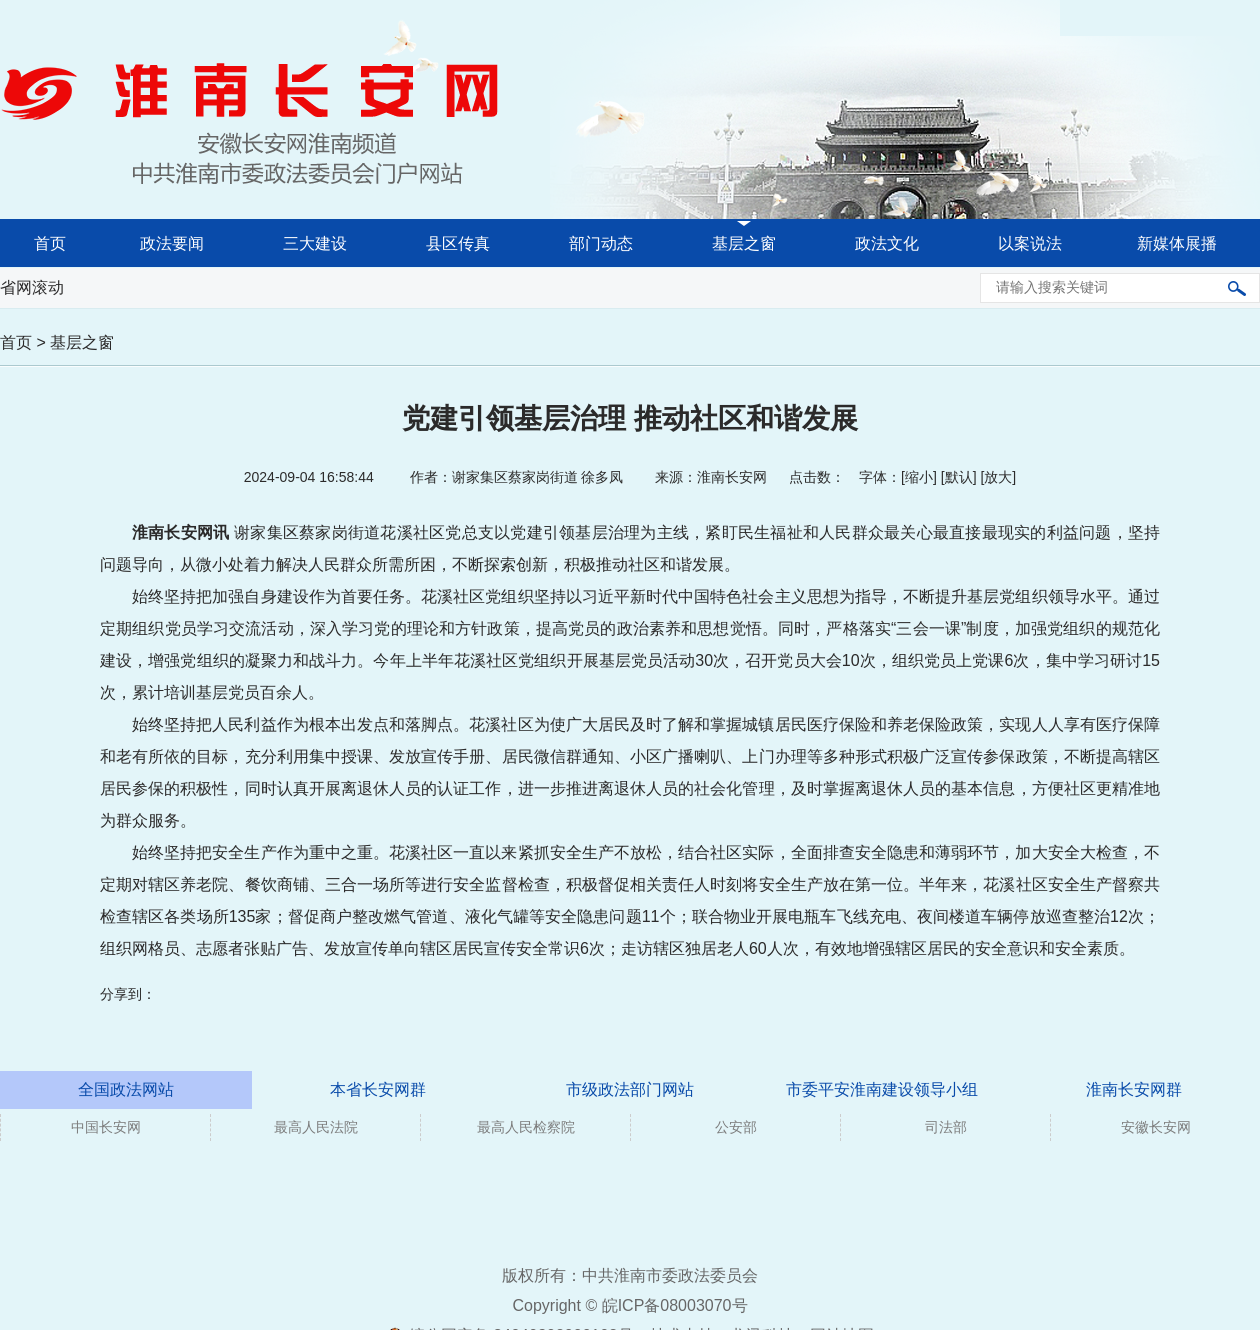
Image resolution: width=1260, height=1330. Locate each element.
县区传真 (458, 243)
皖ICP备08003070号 (675, 1305)
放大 (998, 477)
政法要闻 (172, 243)
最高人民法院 (316, 1127)
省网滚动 (32, 287)
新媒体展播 (1177, 243)
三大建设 (315, 243)
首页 (50, 243)
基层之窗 (744, 243)
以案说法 (1030, 243)
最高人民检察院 (526, 1127)
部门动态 (601, 243)
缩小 (919, 477)
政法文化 (887, 243)
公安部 (736, 1127)
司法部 (946, 1127)
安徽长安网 (1156, 1127)
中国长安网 (106, 1127)
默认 (959, 477)
